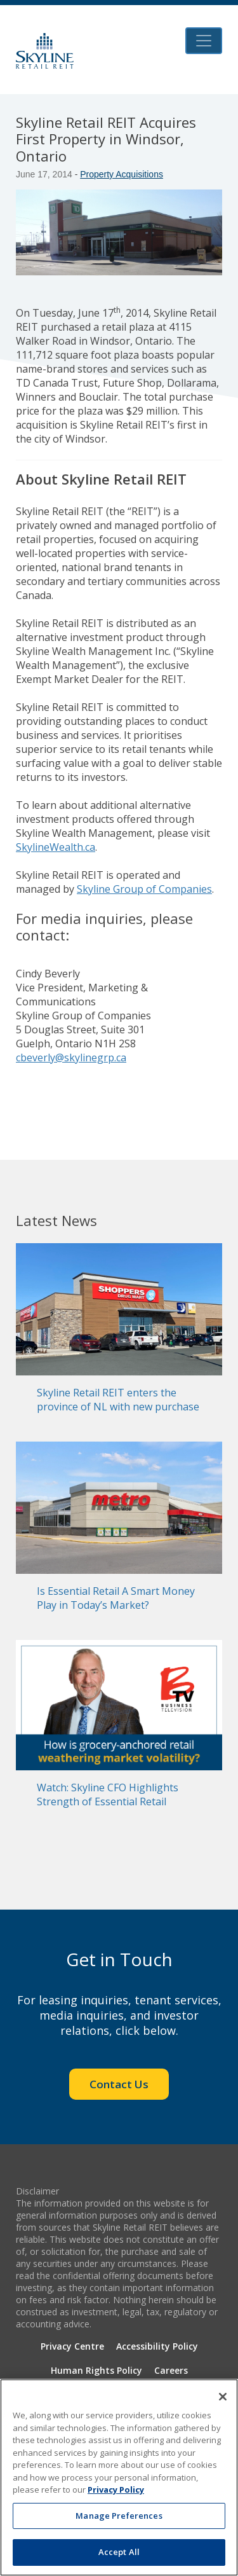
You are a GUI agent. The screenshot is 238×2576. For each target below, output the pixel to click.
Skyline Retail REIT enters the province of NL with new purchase (118, 1400)
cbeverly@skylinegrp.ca (71, 1057)
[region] (119, 2477)
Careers (171, 2370)
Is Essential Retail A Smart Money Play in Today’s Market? (116, 1598)
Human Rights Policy (96, 2370)
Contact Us (119, 2084)
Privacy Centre (72, 2346)
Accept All (119, 2552)
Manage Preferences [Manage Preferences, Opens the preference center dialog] (119, 2515)
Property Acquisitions (121, 174)
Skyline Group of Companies (144, 889)
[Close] (223, 2397)
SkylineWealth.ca (55, 847)
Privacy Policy (116, 2489)
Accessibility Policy (157, 2346)
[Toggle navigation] (203, 40)
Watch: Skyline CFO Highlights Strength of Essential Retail (107, 1794)
